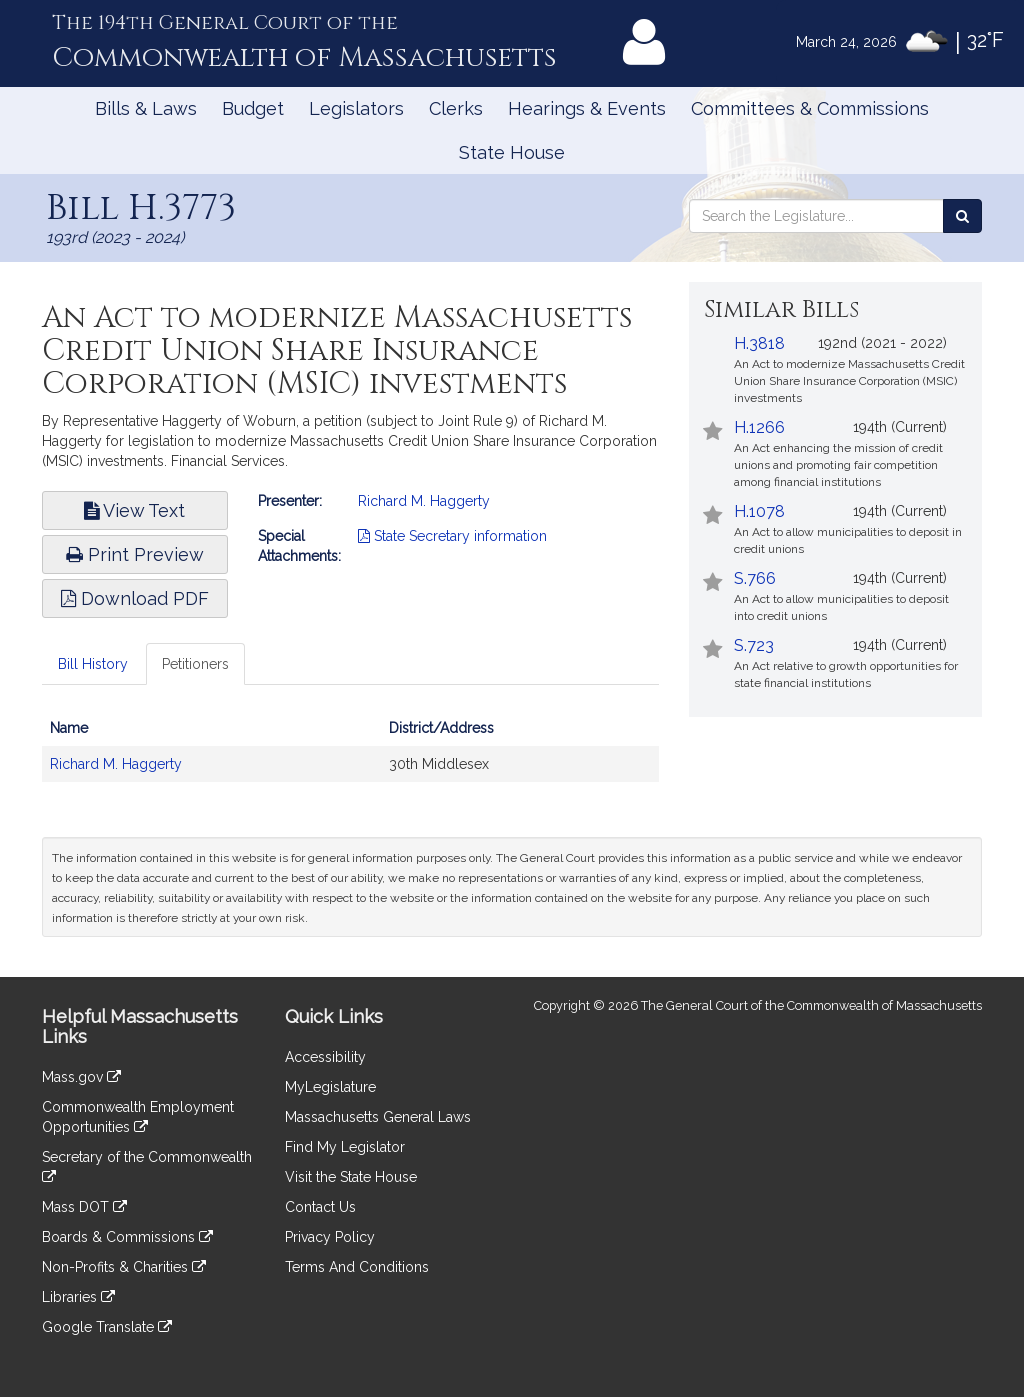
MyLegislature (330, 1087)
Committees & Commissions (810, 108)
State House (512, 152)
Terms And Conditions (357, 1267)
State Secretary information (452, 536)
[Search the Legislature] (962, 216)
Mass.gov (81, 1077)
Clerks (456, 108)
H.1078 (759, 511)
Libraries (78, 1297)
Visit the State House (351, 1177)
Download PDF (135, 598)
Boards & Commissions (127, 1237)
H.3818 (759, 343)
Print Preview (135, 554)
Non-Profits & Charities (124, 1267)
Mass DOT (84, 1207)
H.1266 (759, 427)
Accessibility (325, 1057)
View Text (134, 510)
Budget (253, 108)
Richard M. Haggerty (424, 501)
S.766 (755, 578)
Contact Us (320, 1207)
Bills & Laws (146, 108)
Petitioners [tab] (195, 664)
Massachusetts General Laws (378, 1117)
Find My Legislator (345, 1147)
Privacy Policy (330, 1237)
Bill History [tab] (93, 664)
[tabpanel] (350, 756)
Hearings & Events (587, 108)
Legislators (356, 108)
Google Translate (107, 1327)
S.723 (754, 645)
